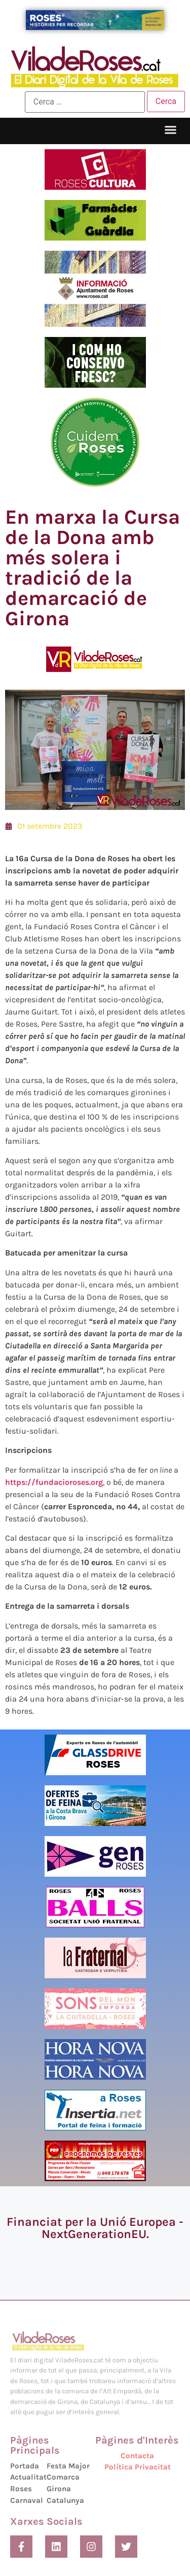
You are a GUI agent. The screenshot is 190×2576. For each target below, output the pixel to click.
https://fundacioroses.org (54, 1482)
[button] (170, 130)
